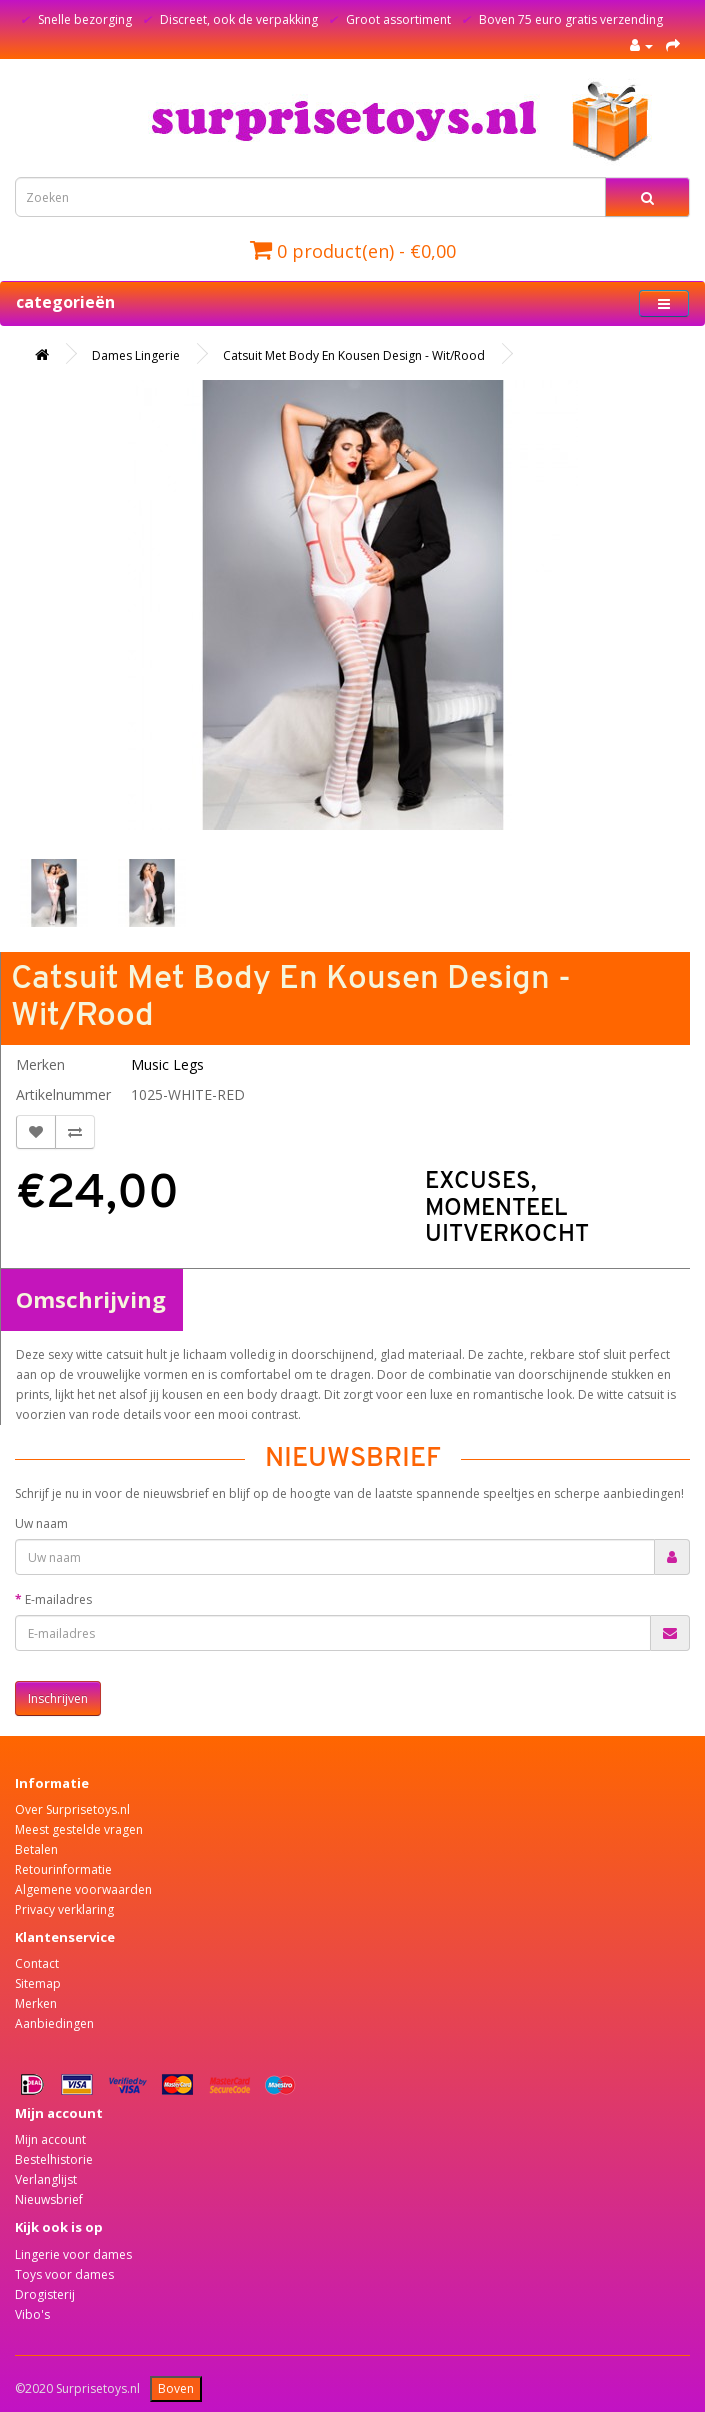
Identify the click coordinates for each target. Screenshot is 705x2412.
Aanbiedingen (54, 2023)
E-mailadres (58, 1599)
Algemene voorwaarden (83, 1889)
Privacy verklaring (64, 1909)
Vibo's (32, 2314)
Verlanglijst (46, 2179)
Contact (37, 1963)
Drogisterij (45, 2294)
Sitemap (38, 1983)
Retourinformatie (63, 1869)
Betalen (36, 1849)
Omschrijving (91, 1299)
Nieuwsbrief (49, 2199)
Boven (176, 2388)
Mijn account (50, 2139)
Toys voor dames (64, 2274)
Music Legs (167, 1064)
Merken (36, 2003)
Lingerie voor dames (73, 2254)
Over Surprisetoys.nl (72, 1809)
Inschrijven (58, 1698)
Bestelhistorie (54, 2159)
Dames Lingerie (136, 355)
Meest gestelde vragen (79, 1829)
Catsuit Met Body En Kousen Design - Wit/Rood (354, 355)
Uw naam (41, 1523)
